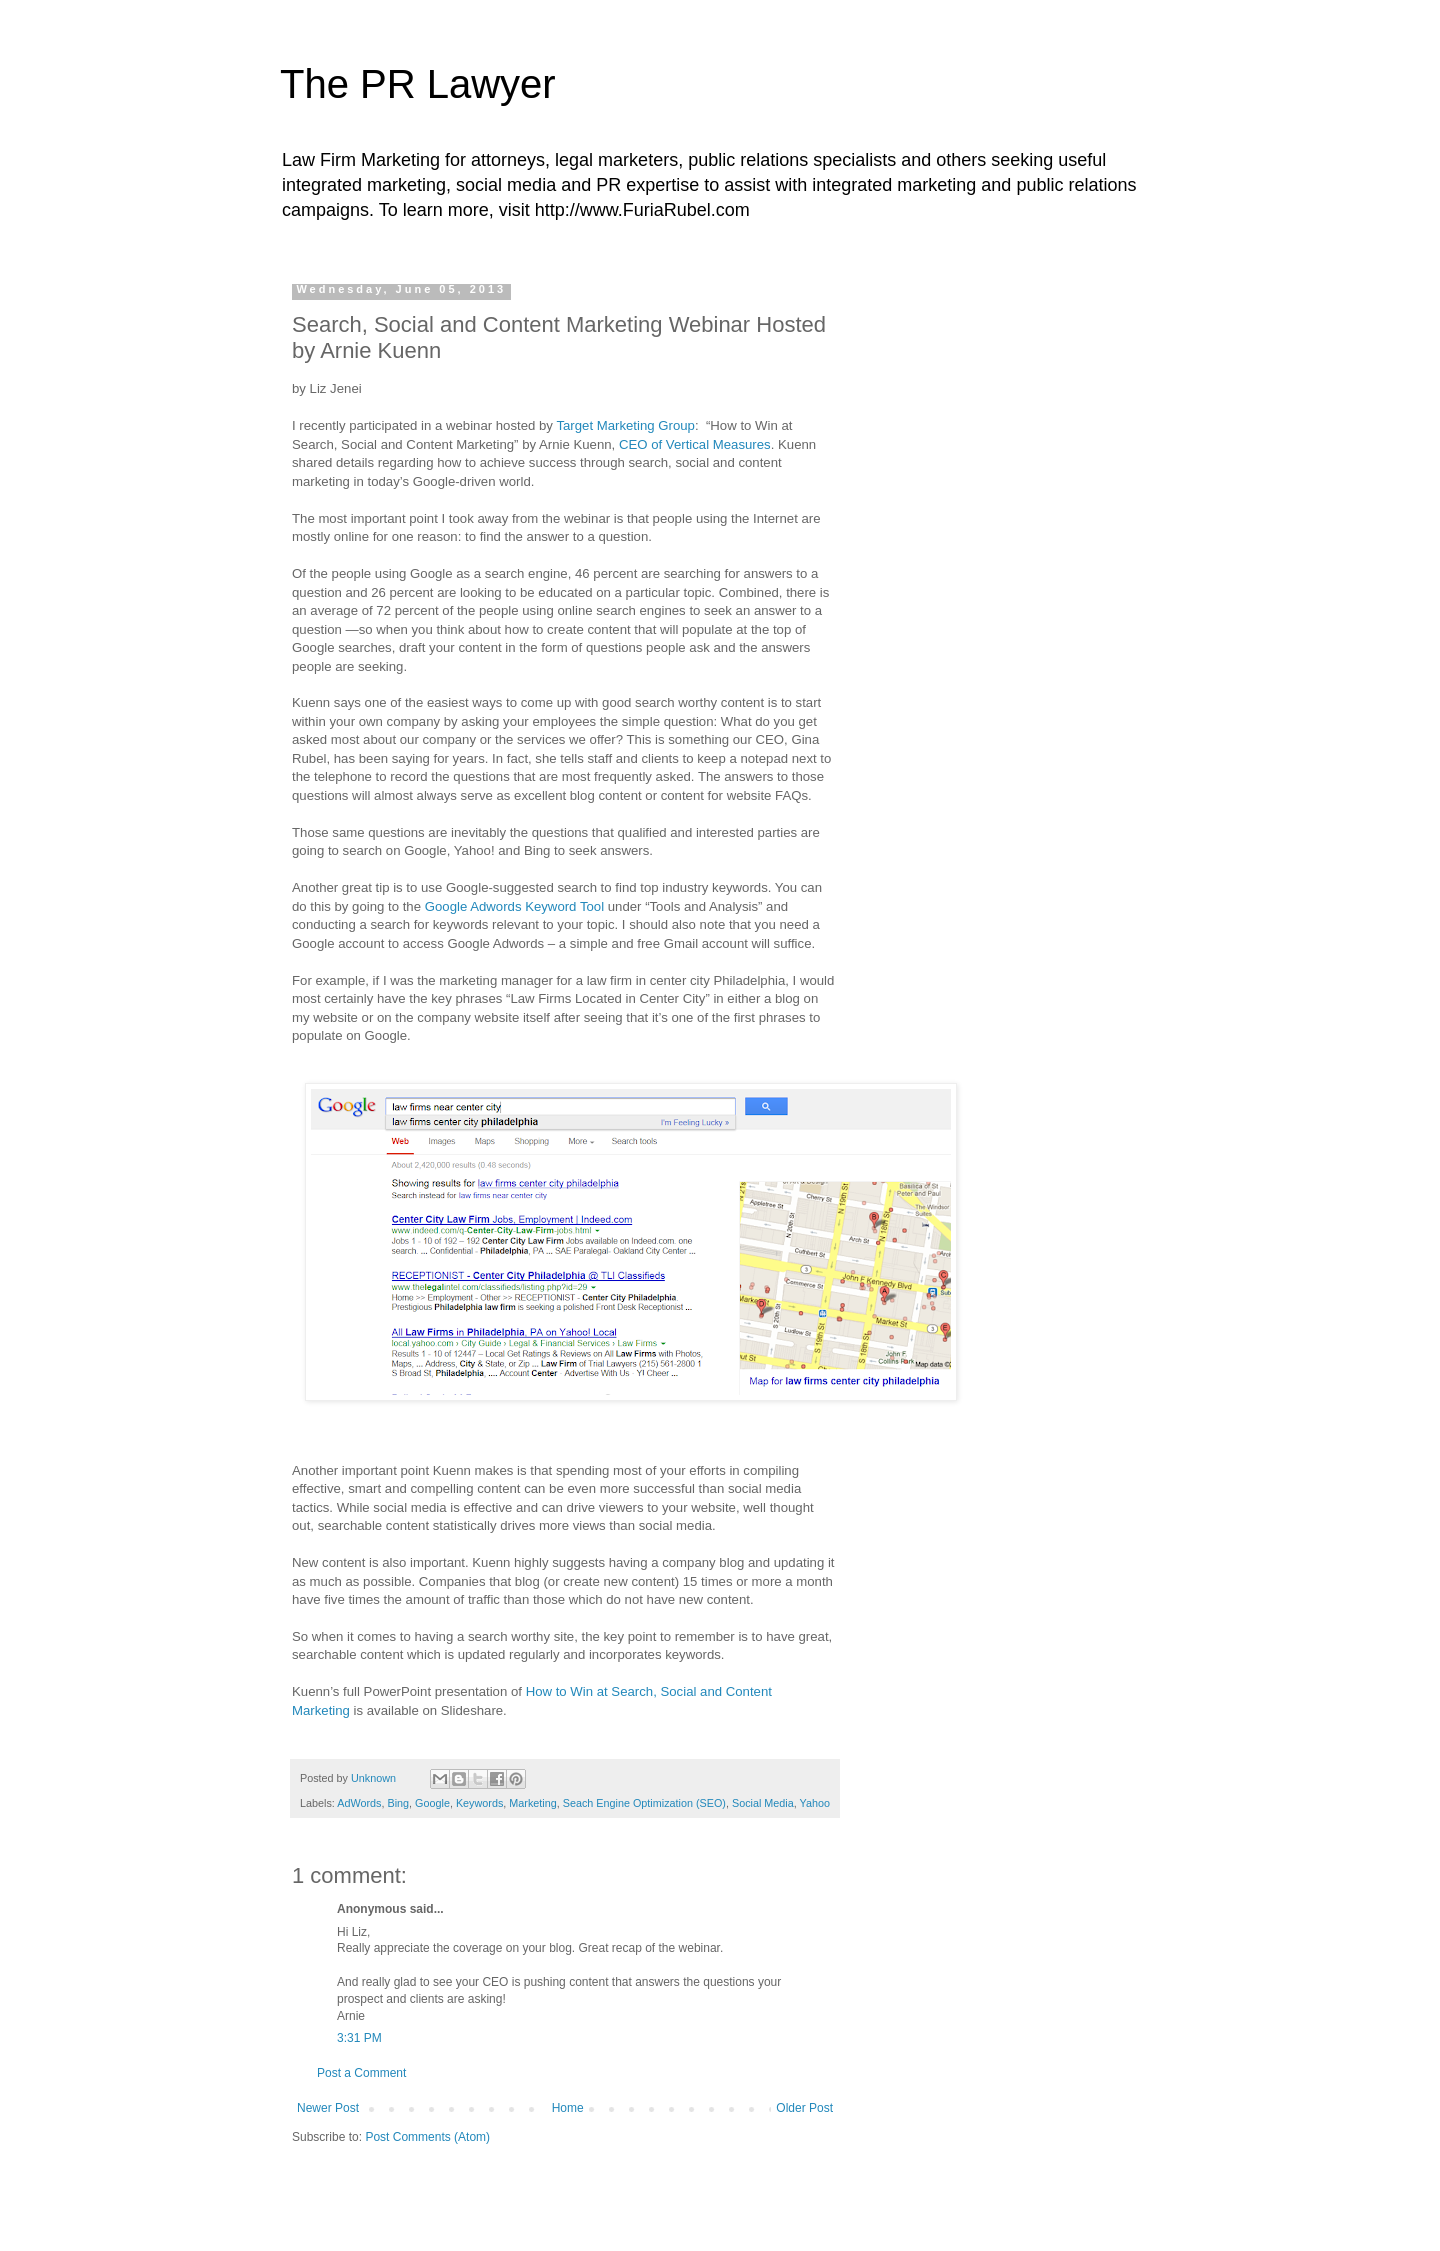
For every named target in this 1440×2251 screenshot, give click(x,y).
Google (432, 1803)
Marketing (532, 1803)
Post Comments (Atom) (427, 2137)
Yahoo (815, 1803)
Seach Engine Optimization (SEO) (644, 1803)
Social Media (763, 1803)
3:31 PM (359, 2038)
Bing (398, 1803)
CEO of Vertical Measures (695, 444)
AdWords (359, 1803)
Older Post (804, 2108)
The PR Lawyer (418, 84)
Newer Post (328, 2108)
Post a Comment (361, 2073)
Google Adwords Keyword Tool (512, 906)
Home (568, 2108)
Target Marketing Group (625, 425)
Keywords (479, 1803)
